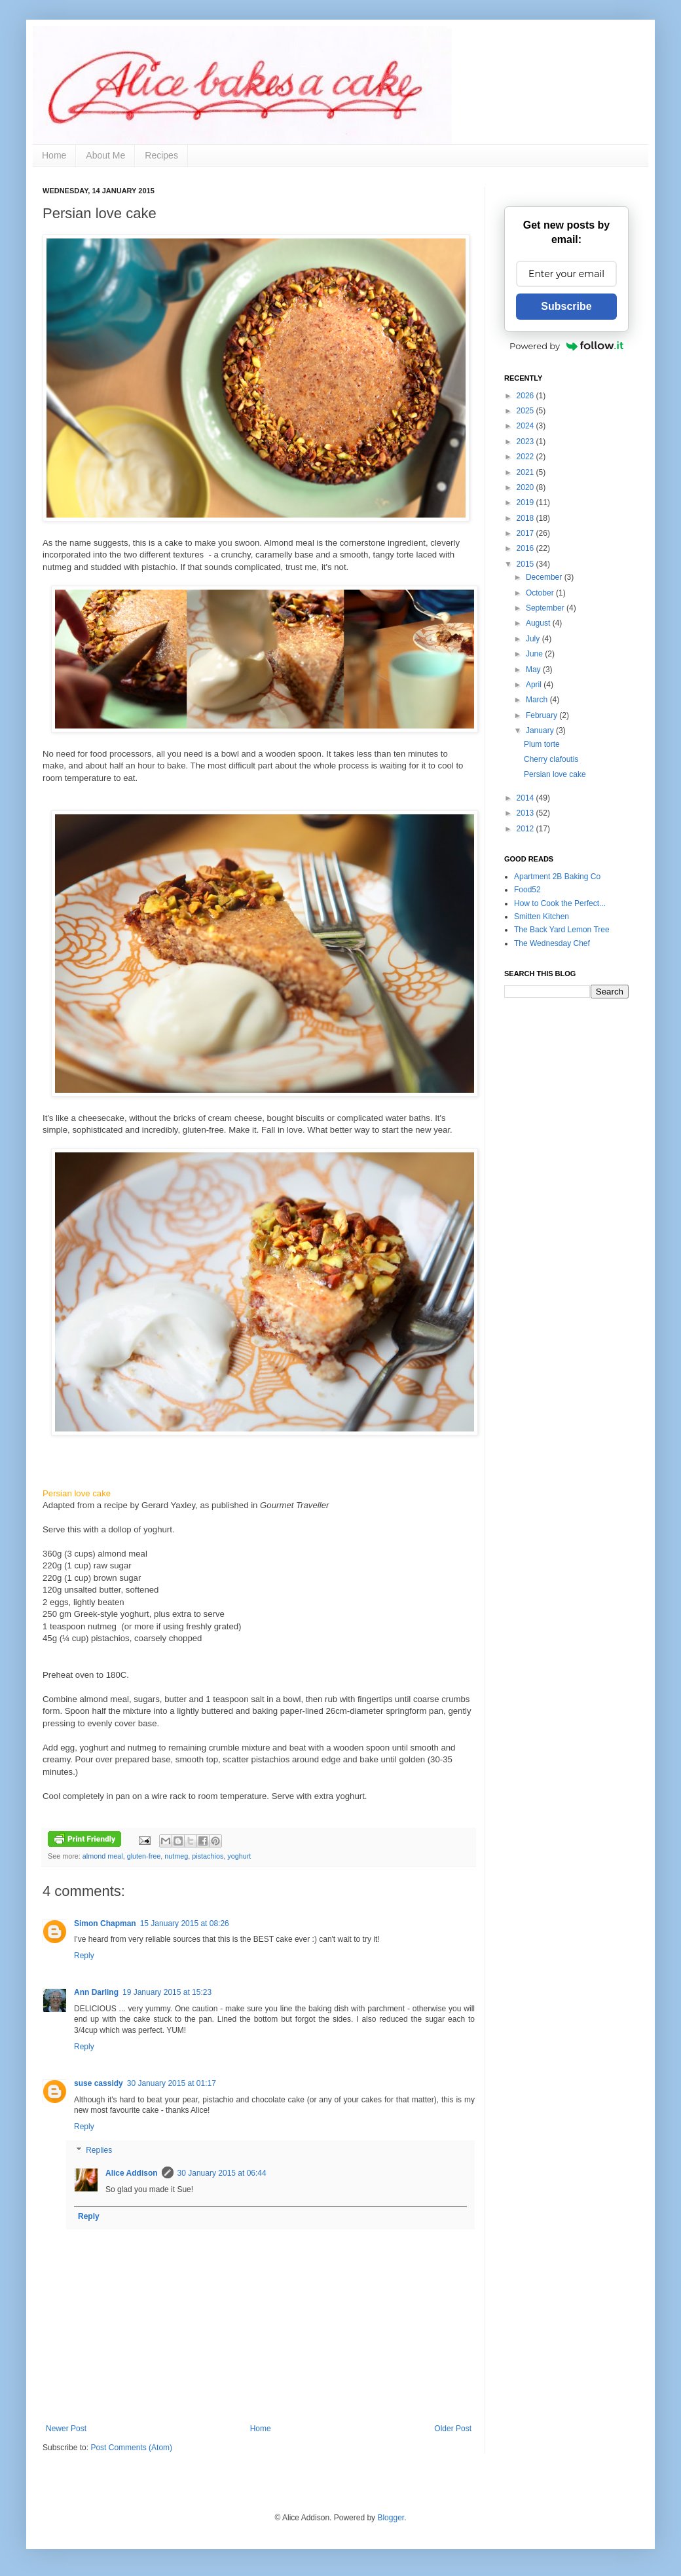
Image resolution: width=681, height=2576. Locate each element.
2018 (526, 518)
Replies (99, 2150)
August (539, 623)
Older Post (452, 2428)
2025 (526, 410)
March (538, 699)
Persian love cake (555, 774)
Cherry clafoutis (551, 759)
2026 (526, 395)
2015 (526, 564)
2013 (526, 813)
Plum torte (542, 744)
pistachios (207, 1856)
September (546, 608)
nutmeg (176, 1856)
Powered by (566, 346)
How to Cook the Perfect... (560, 903)
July (534, 638)
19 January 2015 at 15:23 (167, 1992)
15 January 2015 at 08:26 (184, 1923)
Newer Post (66, 2428)
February (542, 715)
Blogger (390, 2517)
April (534, 684)
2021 (526, 472)
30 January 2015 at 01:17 (171, 2083)
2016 (526, 548)
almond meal (103, 1856)
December (545, 577)
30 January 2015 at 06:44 (222, 2173)
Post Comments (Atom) (131, 2447)
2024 (526, 425)
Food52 (527, 889)
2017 (526, 533)
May (534, 669)
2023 (526, 441)
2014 (526, 798)
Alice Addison (131, 2173)
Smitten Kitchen (541, 916)
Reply (84, 1955)
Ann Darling (96, 1992)
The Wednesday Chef (552, 943)
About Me (105, 155)
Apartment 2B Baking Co (557, 876)
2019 (526, 502)
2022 (526, 456)
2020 (526, 487)
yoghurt (239, 1856)
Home (54, 155)
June (535, 653)
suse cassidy (98, 2083)
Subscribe (566, 306)
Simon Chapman (105, 1923)
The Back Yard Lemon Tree (562, 929)
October (541, 592)
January (541, 730)
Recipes (161, 155)
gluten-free (144, 1856)
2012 (526, 828)
